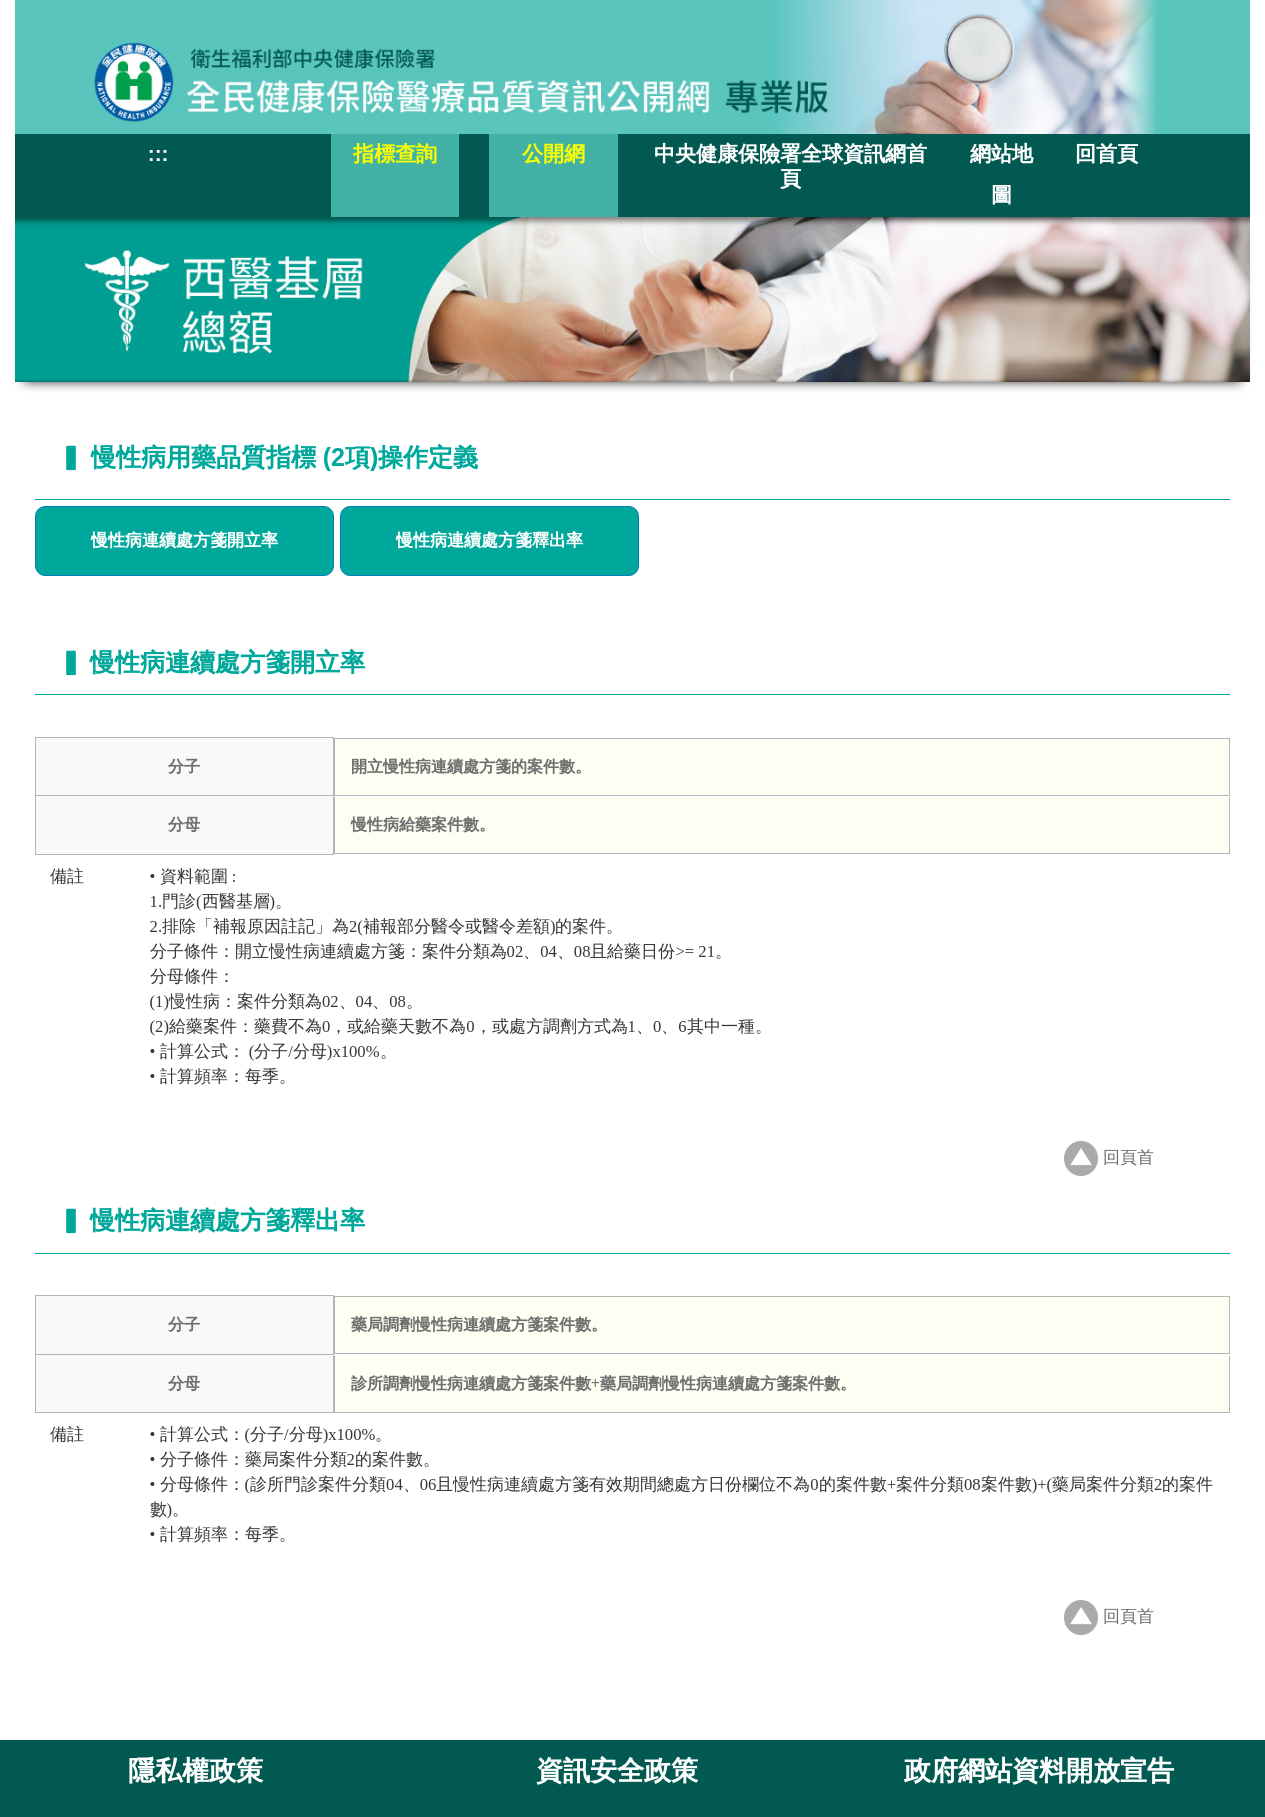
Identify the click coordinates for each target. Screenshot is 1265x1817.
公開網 (553, 153)
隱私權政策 (195, 1771)
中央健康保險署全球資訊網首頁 (790, 166)
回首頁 (1106, 153)
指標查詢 (395, 153)
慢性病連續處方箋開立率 (184, 540)
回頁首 (1109, 1157)
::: (158, 153)
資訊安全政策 (617, 1771)
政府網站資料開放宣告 (1039, 1771)
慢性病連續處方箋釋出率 (489, 540)
